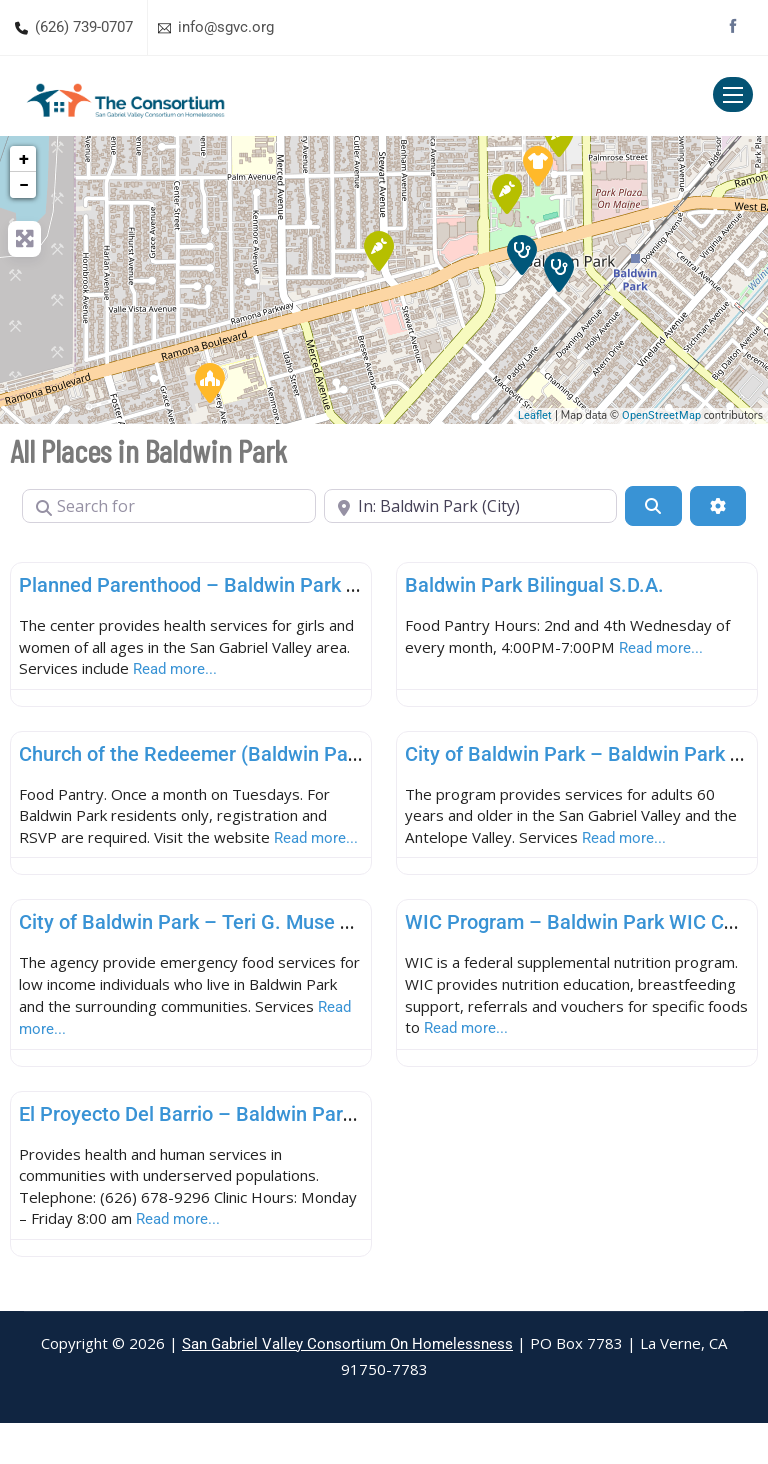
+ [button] (24, 158)
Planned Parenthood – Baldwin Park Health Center (244, 585)
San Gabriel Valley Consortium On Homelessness (347, 1385)
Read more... (274, 672)
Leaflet (535, 415)
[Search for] (169, 506)
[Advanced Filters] (718, 506)
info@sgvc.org (226, 27)
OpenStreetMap (661, 415)
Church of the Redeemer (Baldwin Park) (195, 758)
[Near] (471, 506)
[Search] (653, 506)
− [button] (24, 184)
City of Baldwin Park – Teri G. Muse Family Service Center (277, 954)
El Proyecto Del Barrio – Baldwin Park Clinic (213, 1150)
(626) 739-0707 (84, 27)
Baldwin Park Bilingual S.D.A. (534, 585)
